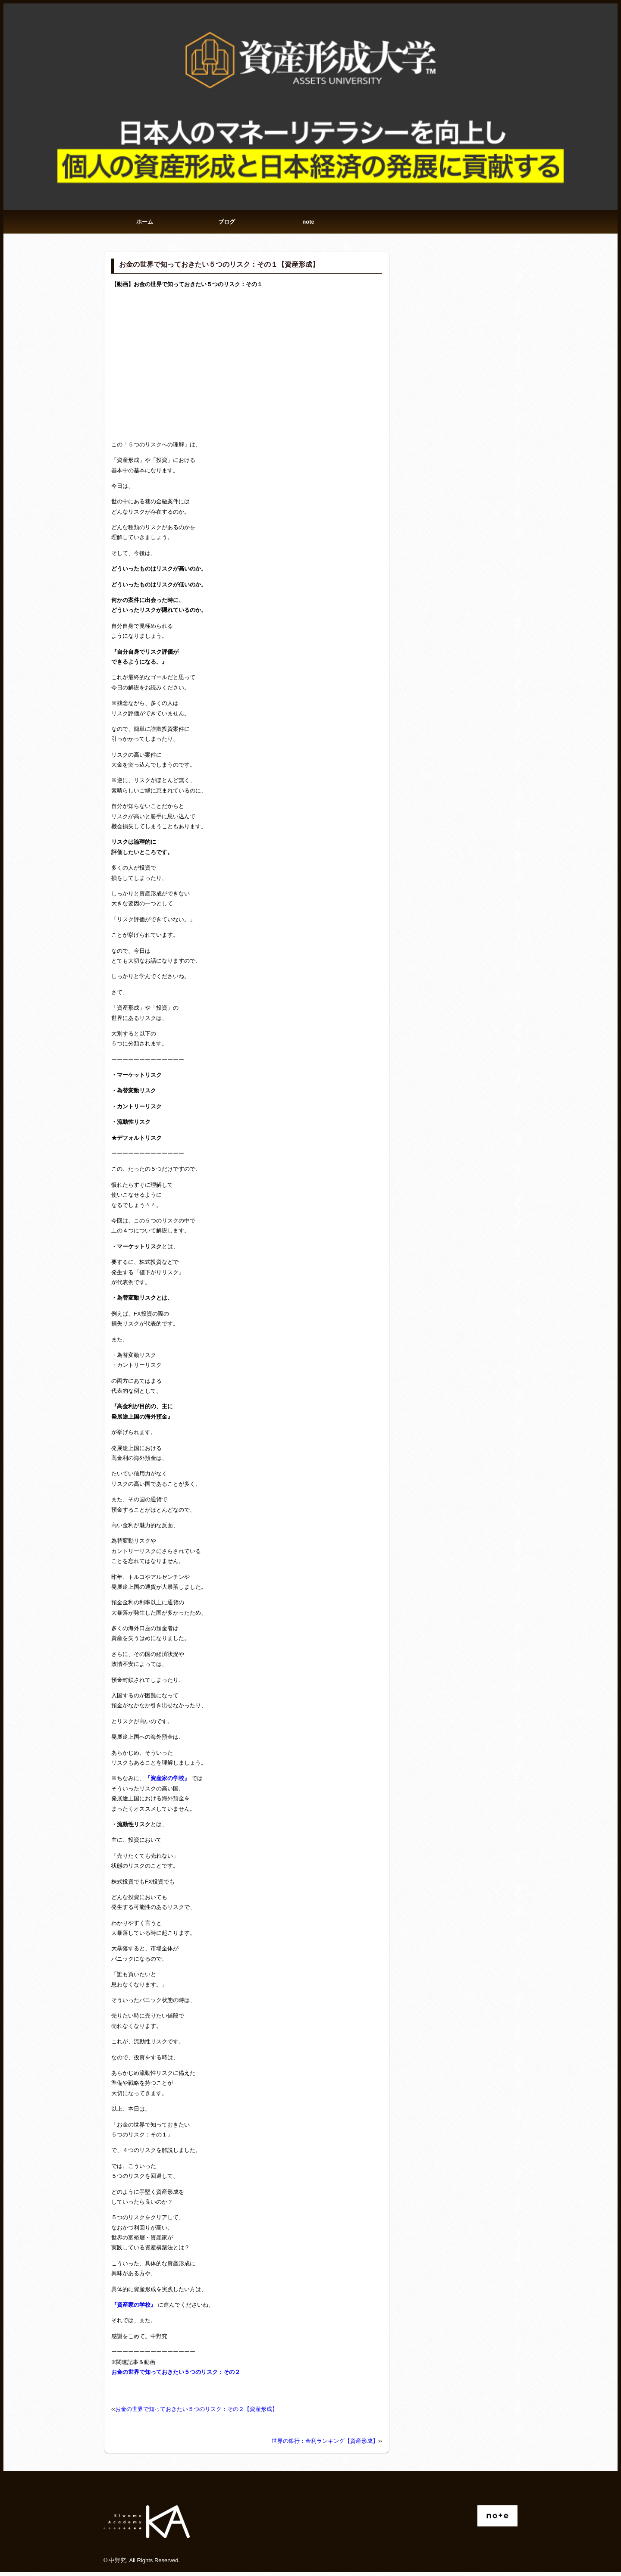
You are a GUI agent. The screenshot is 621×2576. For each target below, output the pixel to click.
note (308, 224)
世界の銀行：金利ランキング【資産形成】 (325, 2445)
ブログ (226, 224)
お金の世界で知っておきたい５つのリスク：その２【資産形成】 (196, 2413)
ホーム (144, 224)
